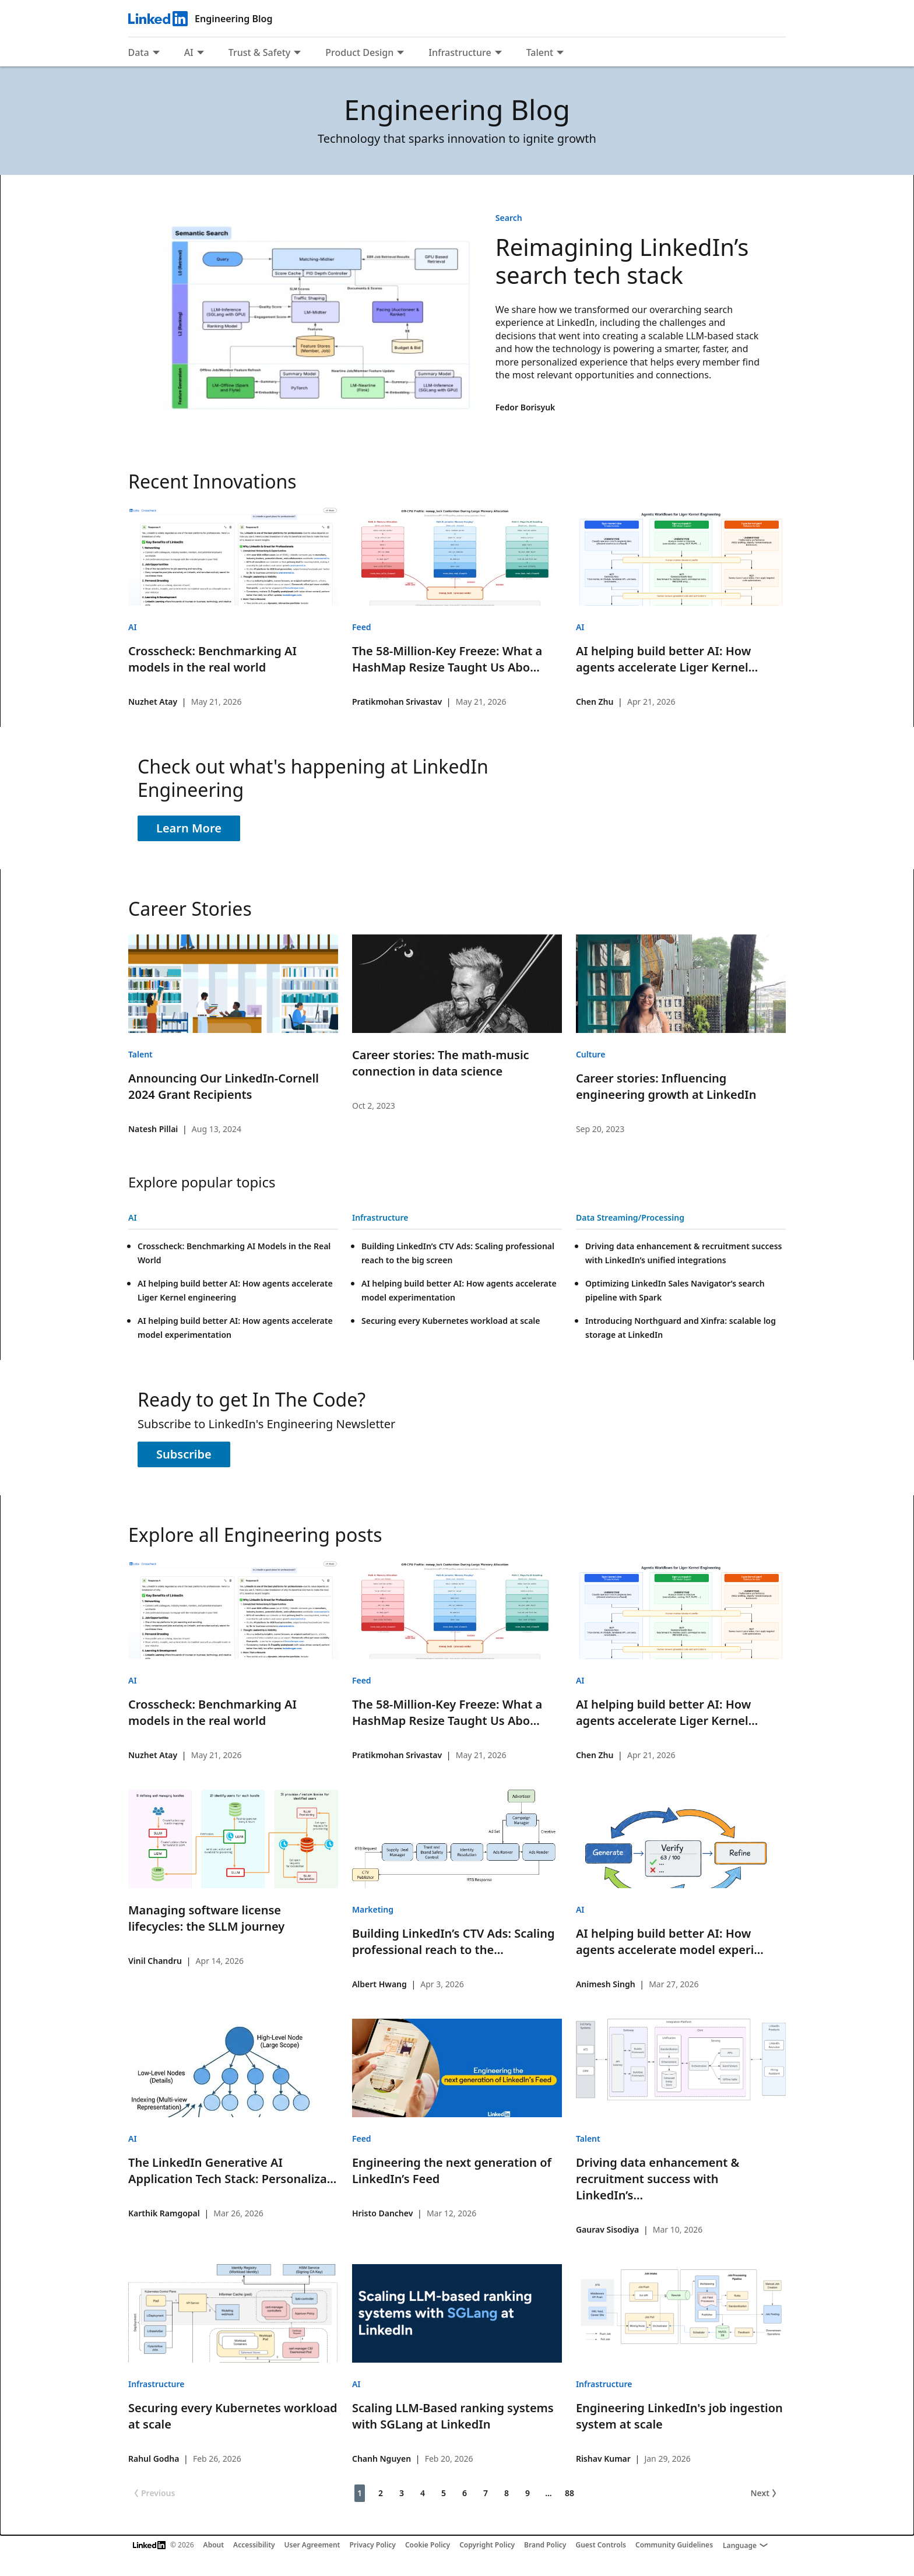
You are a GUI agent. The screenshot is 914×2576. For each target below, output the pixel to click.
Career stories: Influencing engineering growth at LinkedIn (666, 1086)
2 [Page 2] (380, 2492)
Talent (540, 52)
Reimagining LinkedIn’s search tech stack (622, 261)
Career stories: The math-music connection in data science (440, 1063)
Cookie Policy (427, 2545)
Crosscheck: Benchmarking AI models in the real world (212, 659)
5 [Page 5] (443, 2492)
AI (189, 52)
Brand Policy (545, 2545)
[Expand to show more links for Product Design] (400, 53)
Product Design (359, 52)
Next (764, 2492)
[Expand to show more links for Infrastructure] (498, 53)
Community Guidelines (674, 2545)
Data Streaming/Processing (630, 1217)
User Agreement (312, 2545)
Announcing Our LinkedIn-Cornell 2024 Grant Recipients (223, 1086)
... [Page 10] (548, 2492)
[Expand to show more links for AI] (200, 53)
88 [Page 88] (569, 2492)
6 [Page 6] (464, 2492)
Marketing (372, 1909)
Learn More (189, 828)
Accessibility (254, 2545)
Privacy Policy (372, 2545)
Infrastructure (459, 52)
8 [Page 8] (506, 2492)
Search (508, 217)
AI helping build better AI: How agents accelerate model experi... (670, 1941)
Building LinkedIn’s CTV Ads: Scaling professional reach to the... (453, 1941)
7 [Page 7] (485, 2492)
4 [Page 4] (422, 2492)
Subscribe (184, 1454)
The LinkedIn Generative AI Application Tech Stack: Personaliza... (232, 2171)
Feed (361, 626)
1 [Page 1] (359, 2492)
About (213, 2545)
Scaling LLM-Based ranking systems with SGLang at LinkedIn (453, 2416)
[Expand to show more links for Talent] (560, 53)
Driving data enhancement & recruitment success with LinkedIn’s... (658, 2179)
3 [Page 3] (401, 2492)
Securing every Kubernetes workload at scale (450, 1320)
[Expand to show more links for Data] (156, 53)
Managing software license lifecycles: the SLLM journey (206, 1918)
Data (138, 52)
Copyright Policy (487, 2545)
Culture (590, 1054)
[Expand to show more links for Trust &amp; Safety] (297, 53)
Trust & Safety (259, 52)
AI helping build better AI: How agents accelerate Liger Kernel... (667, 659)
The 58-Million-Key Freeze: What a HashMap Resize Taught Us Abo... (447, 659)
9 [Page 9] (527, 2492)
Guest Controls (600, 2545)
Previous (153, 2492)
